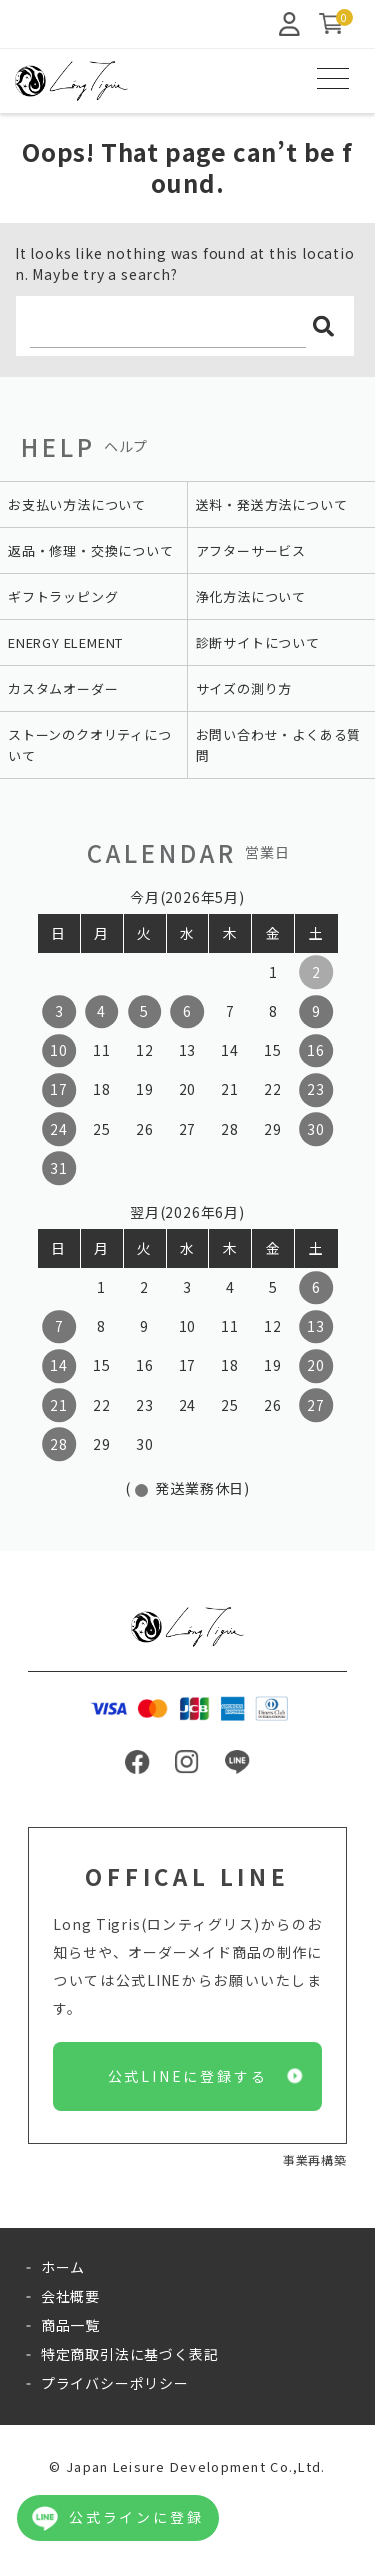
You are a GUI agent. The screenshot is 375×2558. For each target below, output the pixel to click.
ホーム (63, 2267)
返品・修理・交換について (91, 550)
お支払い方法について (77, 504)
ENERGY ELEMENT (65, 642)
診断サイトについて (258, 642)
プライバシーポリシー (115, 2383)
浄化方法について (251, 596)
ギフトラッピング (63, 596)
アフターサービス (251, 550)
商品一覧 (70, 2325)
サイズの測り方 (244, 688)
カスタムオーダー (63, 688)
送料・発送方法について (272, 504)
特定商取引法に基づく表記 (130, 2354)
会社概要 (70, 2296)
